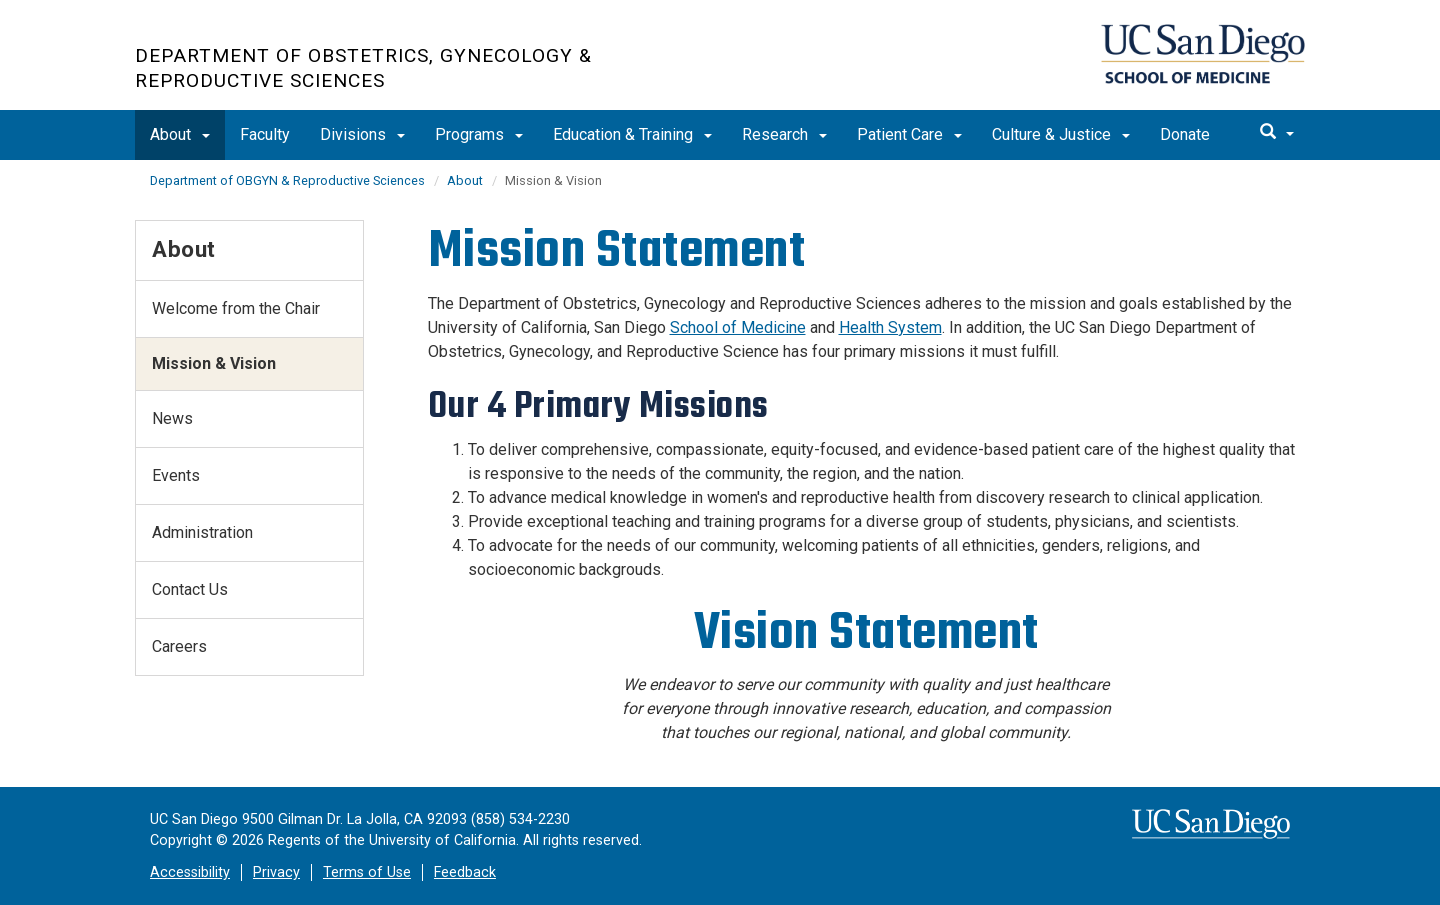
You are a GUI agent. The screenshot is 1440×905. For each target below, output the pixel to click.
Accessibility (190, 872)
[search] (1277, 133)
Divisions (362, 134)
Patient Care (909, 134)
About (180, 134)
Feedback (465, 872)
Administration (202, 532)
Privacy (276, 872)
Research (784, 134)
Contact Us (190, 589)
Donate (1185, 134)
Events (176, 475)
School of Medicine (738, 327)
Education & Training (632, 134)
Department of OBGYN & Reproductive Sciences (287, 180)
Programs (479, 134)
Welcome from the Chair (236, 308)
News (172, 418)
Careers (179, 646)
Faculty (265, 134)
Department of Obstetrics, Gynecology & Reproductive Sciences (363, 68)
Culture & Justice (1061, 134)
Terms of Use (367, 872)
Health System (890, 327)
